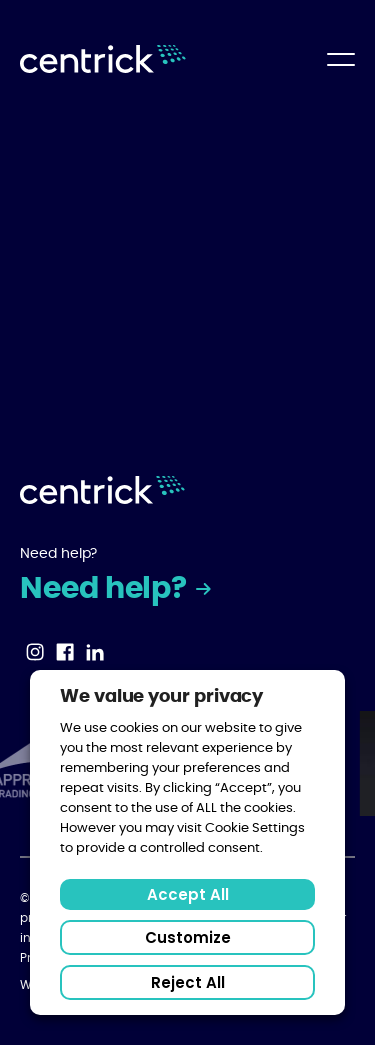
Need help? (106, 589)
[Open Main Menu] (341, 59)
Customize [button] (188, 937)
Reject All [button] (188, 982)
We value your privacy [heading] (161, 697)
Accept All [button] (188, 894)
